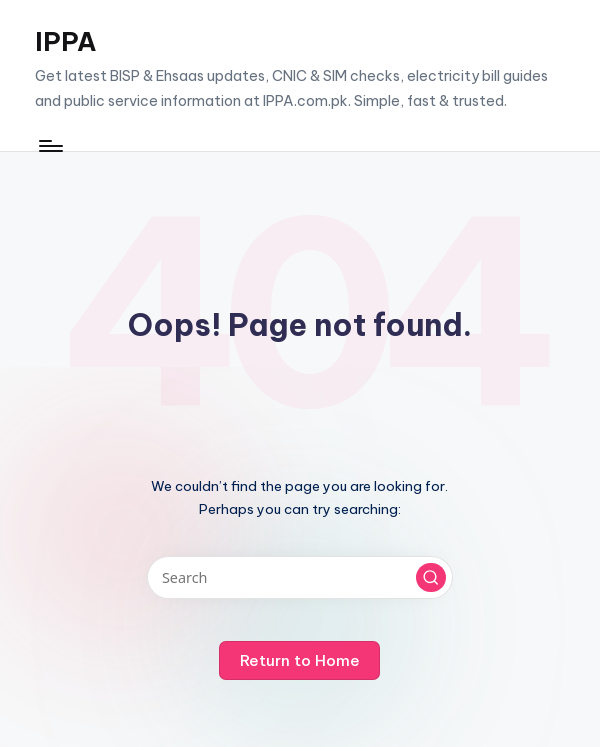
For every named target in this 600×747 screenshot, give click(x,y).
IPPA (66, 42)
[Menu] (49, 145)
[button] (431, 578)
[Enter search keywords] (299, 577)
